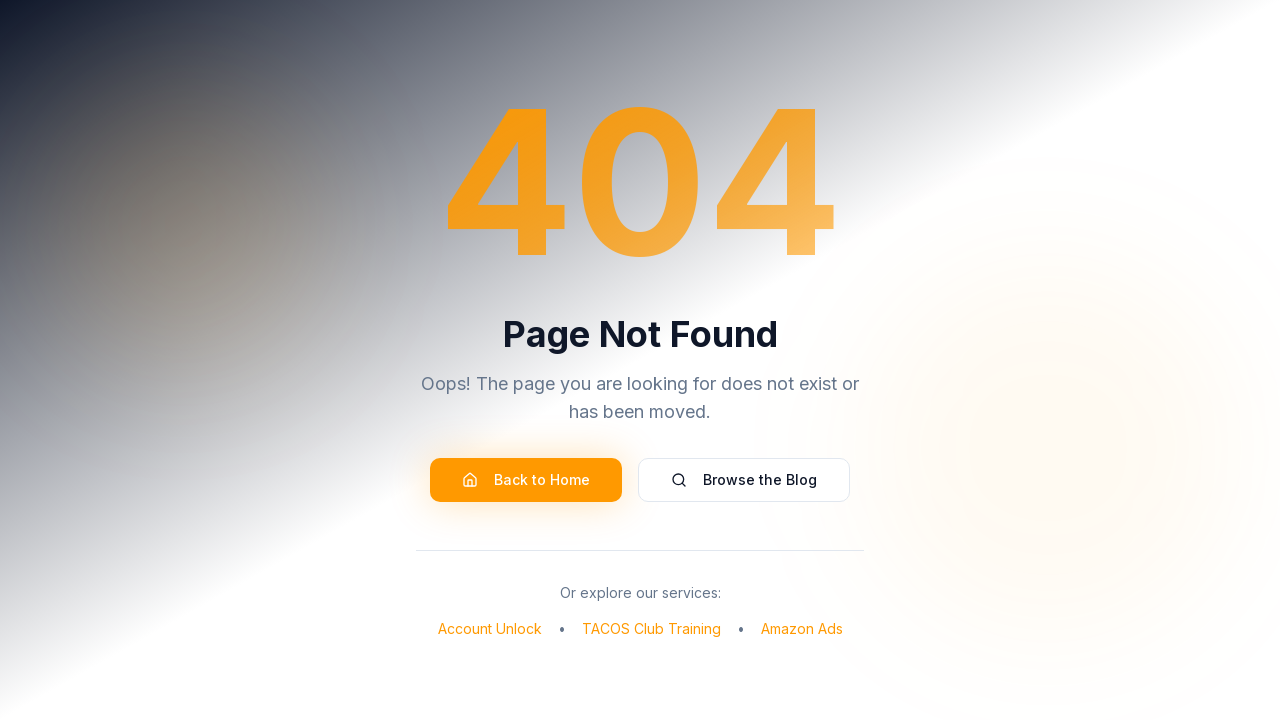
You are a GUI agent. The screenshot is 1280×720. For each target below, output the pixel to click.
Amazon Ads (802, 628)
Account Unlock (490, 628)
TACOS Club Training (651, 628)
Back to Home (526, 479)
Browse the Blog (744, 479)
